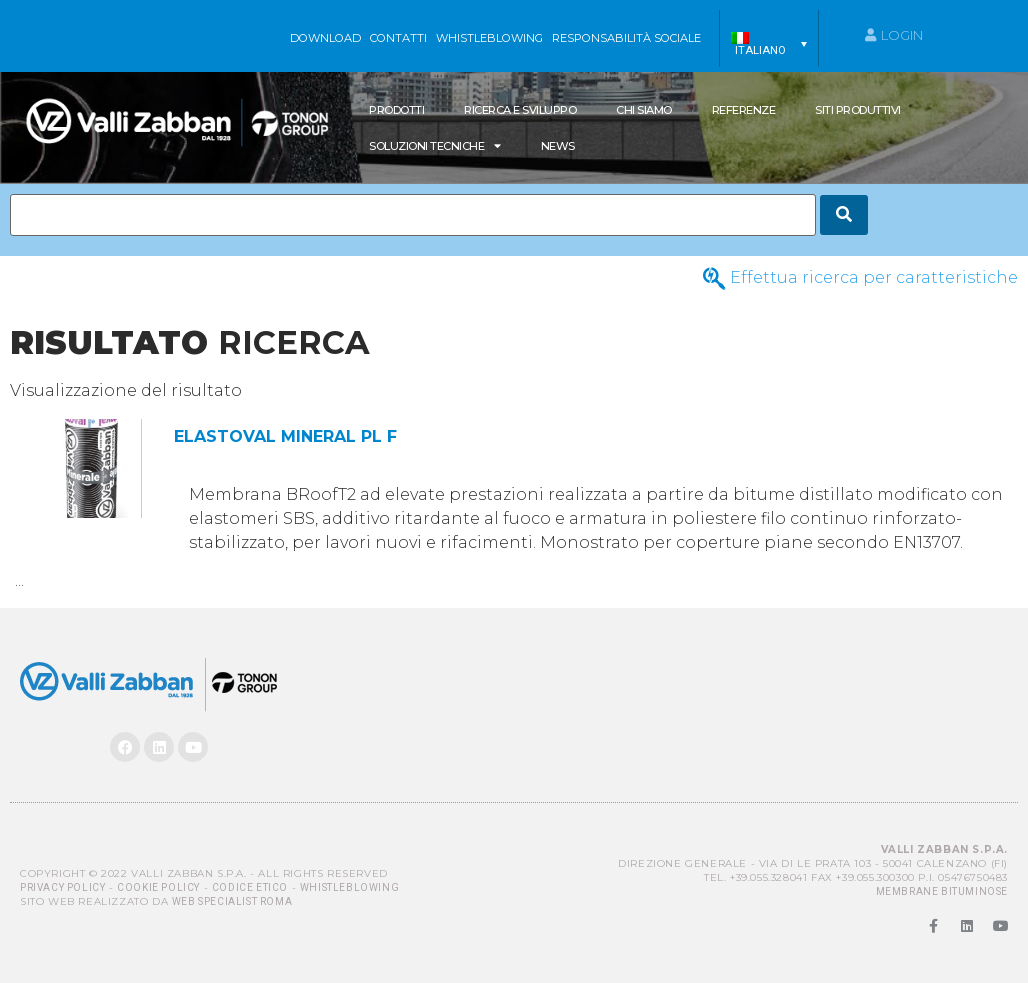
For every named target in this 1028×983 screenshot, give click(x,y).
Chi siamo (644, 110)
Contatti (398, 38)
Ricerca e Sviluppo (520, 110)
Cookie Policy (158, 887)
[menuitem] (769, 44)
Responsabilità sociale (626, 38)
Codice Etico (250, 887)
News (558, 146)
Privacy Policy (62, 887)
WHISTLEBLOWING (489, 38)
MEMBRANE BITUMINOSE (942, 891)
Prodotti (396, 110)
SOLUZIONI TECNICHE (435, 145)
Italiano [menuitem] (760, 50)
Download (325, 38)
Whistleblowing (349, 887)
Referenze (744, 110)
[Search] (844, 215)
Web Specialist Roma (232, 901)
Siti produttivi (858, 110)
